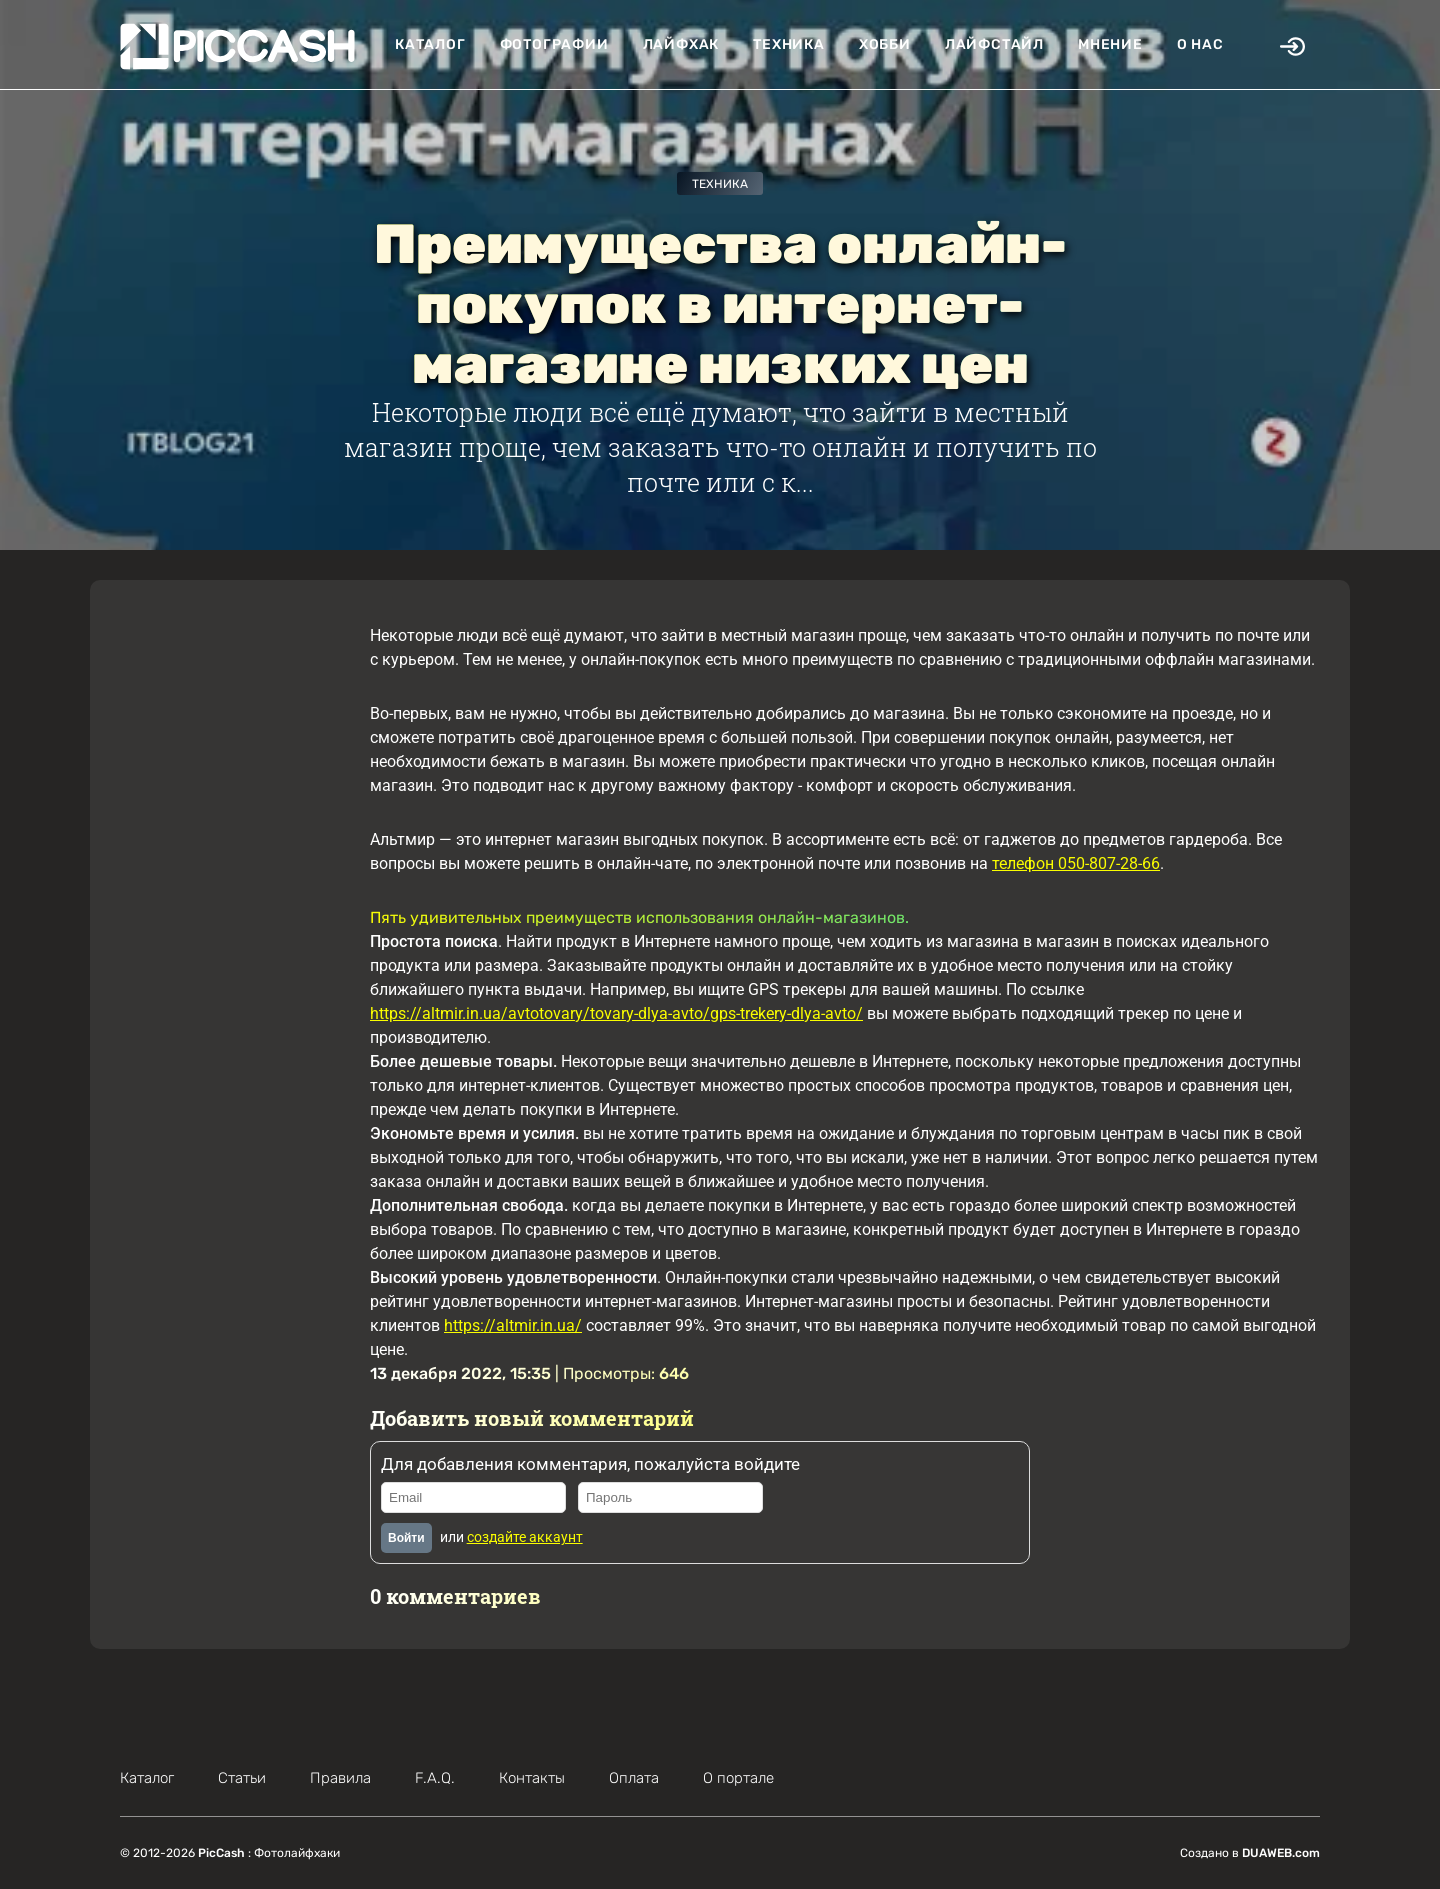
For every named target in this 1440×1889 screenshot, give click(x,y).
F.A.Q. (435, 1778)
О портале (738, 1778)
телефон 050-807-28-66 (1076, 863)
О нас (1200, 44)
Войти (406, 1538)
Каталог (430, 44)
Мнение (1110, 44)
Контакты (532, 1778)
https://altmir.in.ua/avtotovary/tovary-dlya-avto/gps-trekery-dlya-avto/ (616, 1013)
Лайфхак (681, 44)
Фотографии (554, 44)
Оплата (634, 1778)
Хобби (885, 44)
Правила (340, 1778)
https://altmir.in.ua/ (513, 1325)
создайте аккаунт (525, 1537)
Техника (789, 44)
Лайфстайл (994, 44)
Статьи (242, 1778)
